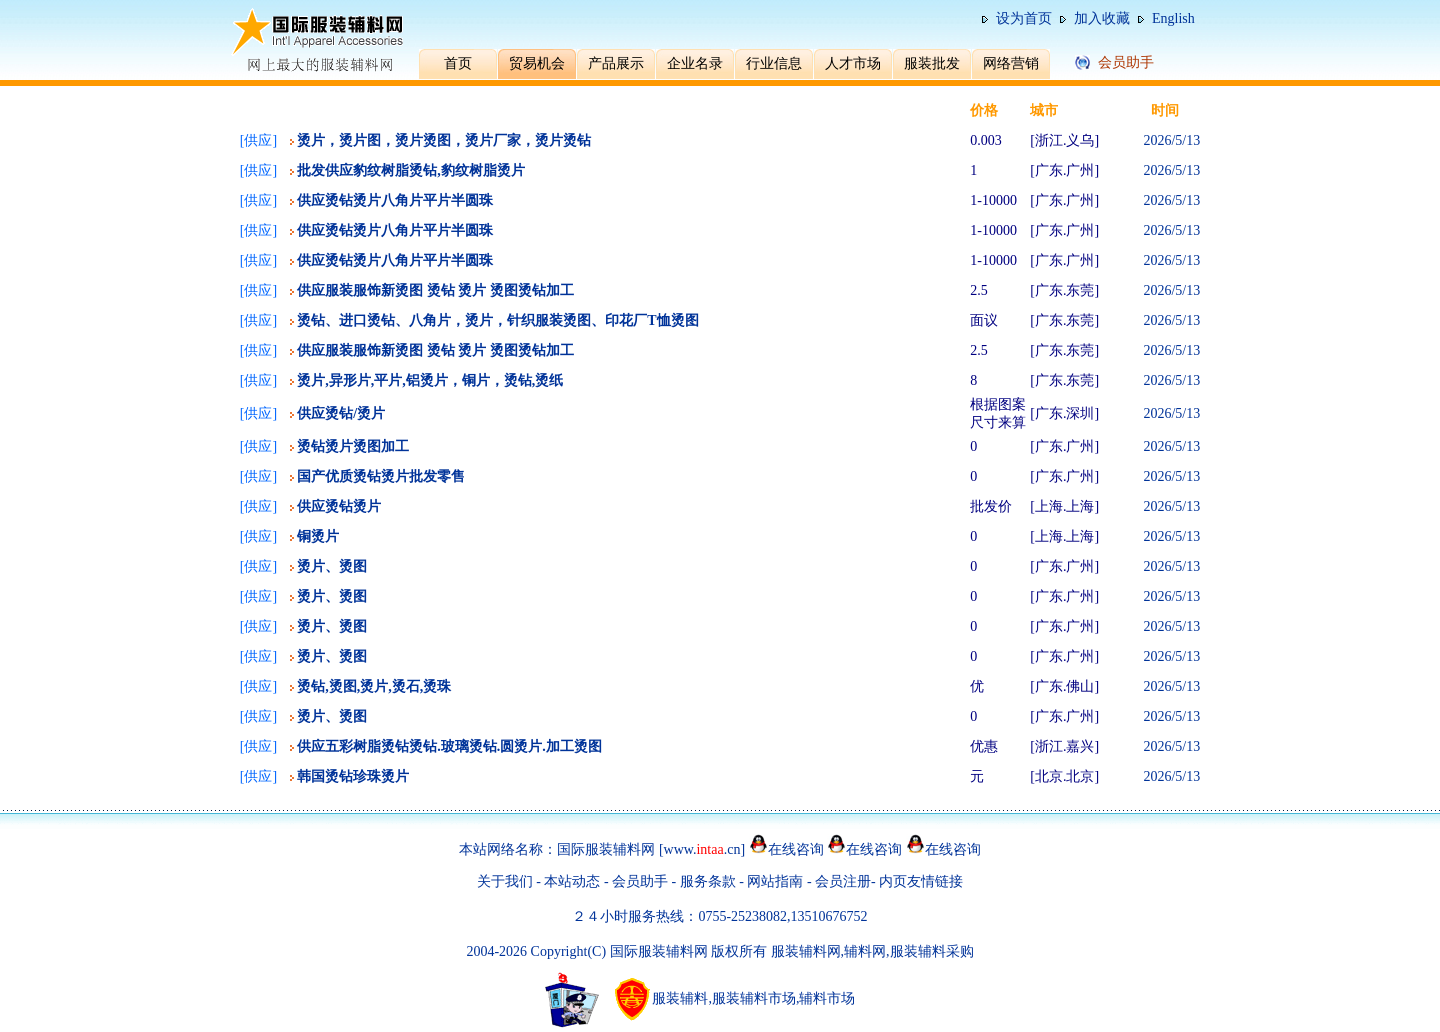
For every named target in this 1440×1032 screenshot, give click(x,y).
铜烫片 (318, 536)
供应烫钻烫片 (339, 506)
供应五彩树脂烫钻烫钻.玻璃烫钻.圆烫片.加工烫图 (449, 746)
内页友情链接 (921, 881)
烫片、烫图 (332, 566)
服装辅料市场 (754, 998)
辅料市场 (827, 998)
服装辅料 (680, 998)
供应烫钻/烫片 (341, 413)
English (1173, 18)
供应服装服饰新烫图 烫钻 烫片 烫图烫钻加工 (435, 290)
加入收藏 (1102, 18)
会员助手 (640, 881)
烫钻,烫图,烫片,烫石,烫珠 (374, 686)
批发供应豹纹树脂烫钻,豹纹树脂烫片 (411, 170)
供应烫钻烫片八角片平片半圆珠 (395, 200)
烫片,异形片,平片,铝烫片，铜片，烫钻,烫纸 (430, 380)
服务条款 (708, 881)
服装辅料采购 (932, 951)
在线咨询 (796, 849)
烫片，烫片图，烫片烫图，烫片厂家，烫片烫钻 (444, 140)
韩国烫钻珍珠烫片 (353, 776)
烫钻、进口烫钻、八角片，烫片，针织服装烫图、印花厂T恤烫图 (497, 320)
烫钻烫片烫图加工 (353, 446)
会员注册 (843, 881)
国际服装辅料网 (606, 849)
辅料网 (865, 951)
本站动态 (572, 881)
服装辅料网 (806, 951)
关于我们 (505, 881)
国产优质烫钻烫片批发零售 (381, 476)
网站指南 (777, 881)
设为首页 (1024, 18)
